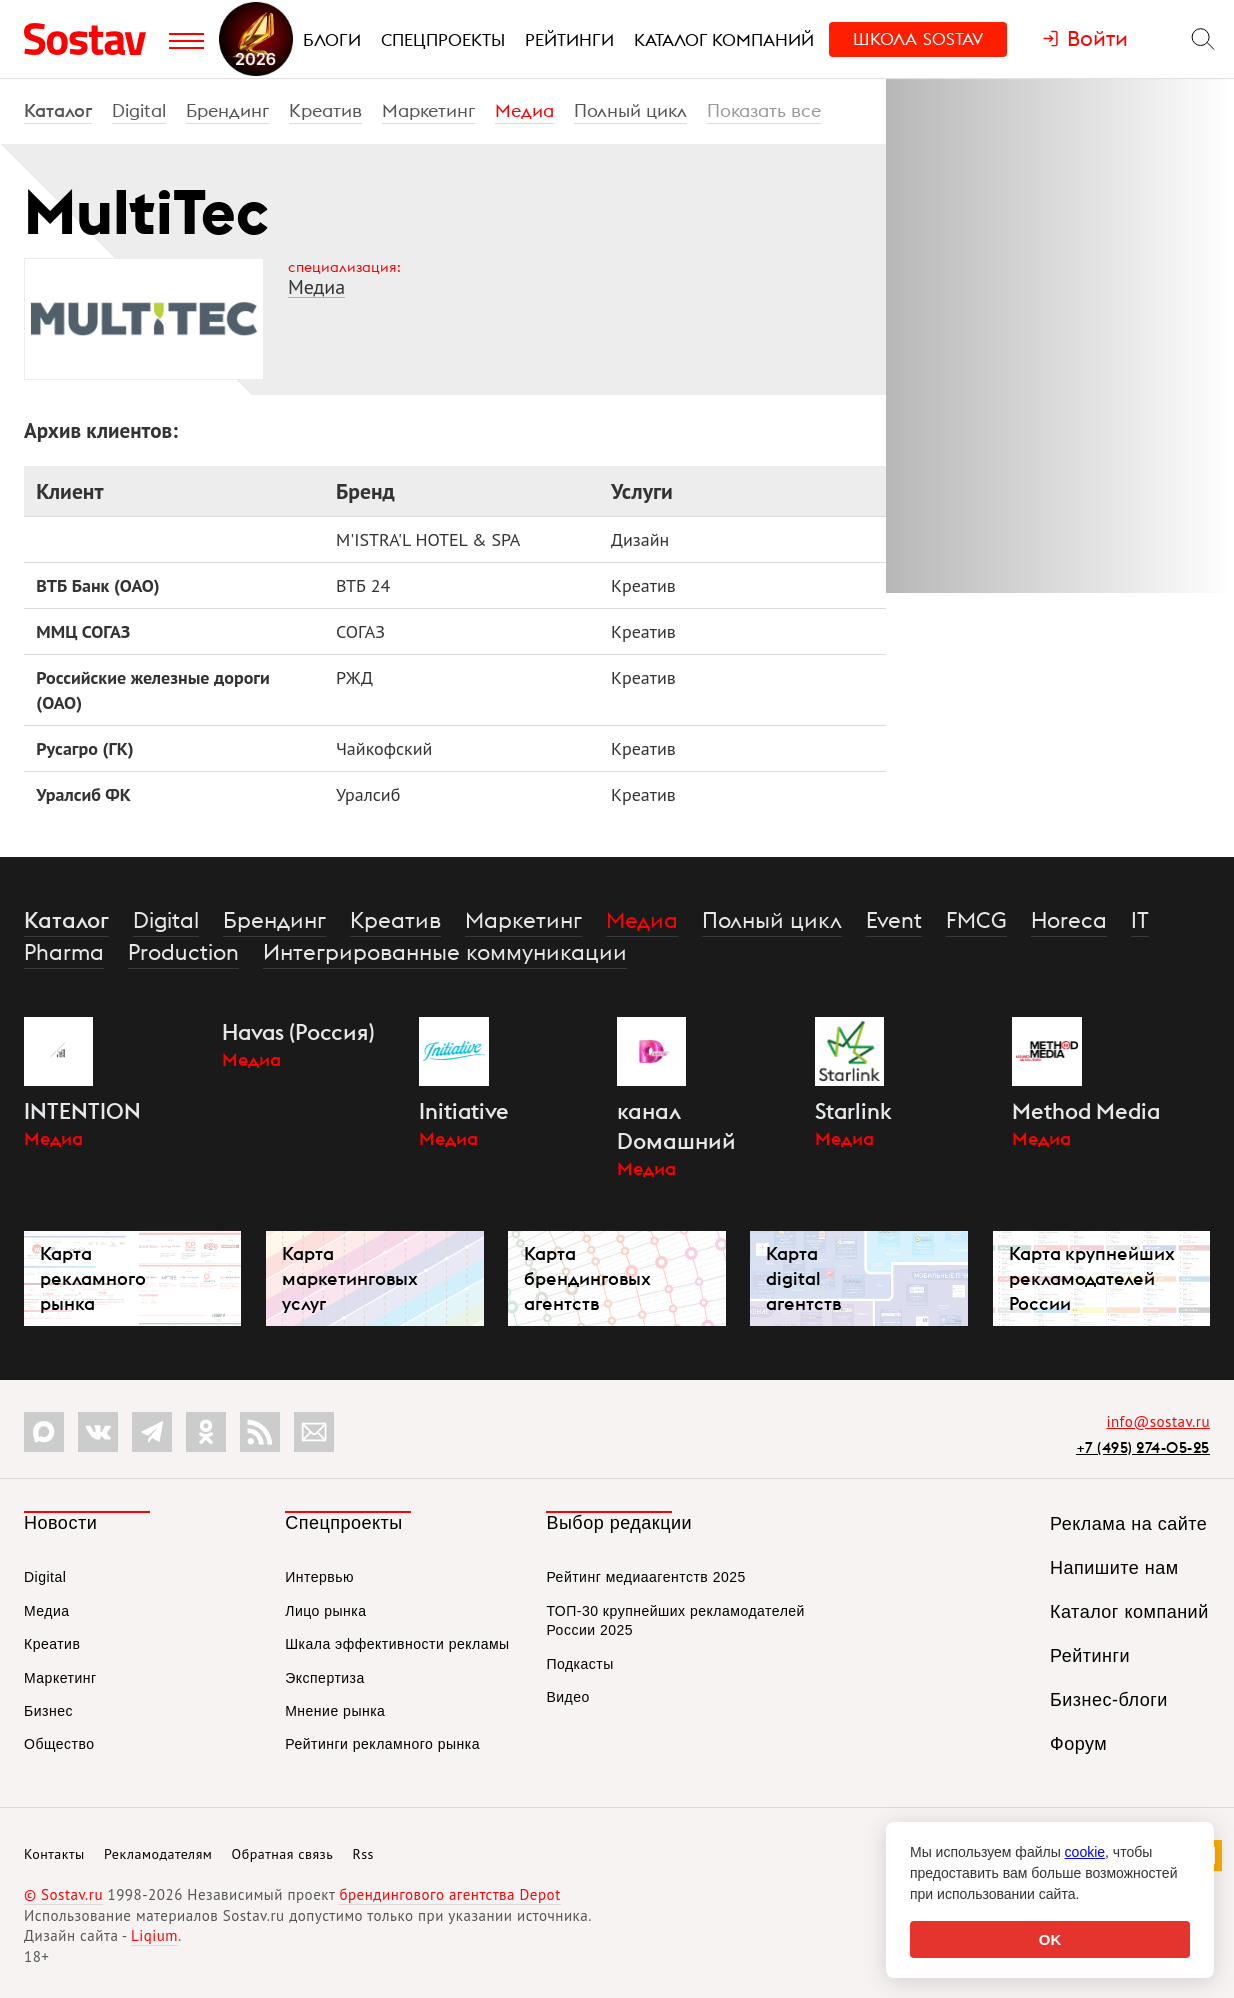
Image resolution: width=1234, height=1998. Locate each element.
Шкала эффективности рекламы (397, 1644)
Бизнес (48, 1711)
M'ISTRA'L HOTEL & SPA (428, 539)
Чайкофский (384, 748)
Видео (567, 1697)
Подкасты (579, 1664)
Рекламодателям (158, 1854)
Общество (59, 1744)
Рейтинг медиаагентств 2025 (645, 1577)
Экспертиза (325, 1678)
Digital (139, 110)
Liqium (154, 1935)
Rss (363, 1854)
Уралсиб (368, 794)
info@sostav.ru (1158, 1421)
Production (183, 952)
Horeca (1069, 920)
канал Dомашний (676, 1126)
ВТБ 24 (363, 585)
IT (1140, 920)
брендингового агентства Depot (449, 1894)
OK (1050, 1939)
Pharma (64, 952)
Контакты (54, 1854)
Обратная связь (283, 1854)
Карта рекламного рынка (93, 1278)
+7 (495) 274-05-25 (1143, 1447)
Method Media (1086, 1111)
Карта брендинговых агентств (587, 1278)
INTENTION (82, 1111)
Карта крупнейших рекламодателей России (1092, 1278)
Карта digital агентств (803, 1278)
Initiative (464, 1111)
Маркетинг (428, 110)
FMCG (976, 920)
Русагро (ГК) (84, 748)
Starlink (853, 1111)
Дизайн (640, 539)
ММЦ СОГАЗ (83, 631)
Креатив (325, 110)
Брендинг (227, 110)
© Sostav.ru (63, 1894)
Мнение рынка (335, 1711)
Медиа (524, 110)
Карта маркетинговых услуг (350, 1278)
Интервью (319, 1577)
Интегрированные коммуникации (445, 952)
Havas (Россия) (298, 1032)
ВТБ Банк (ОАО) (97, 585)
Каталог (58, 110)
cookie (1085, 1852)
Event (894, 920)
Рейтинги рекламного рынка (382, 1744)
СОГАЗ (360, 631)
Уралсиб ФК (83, 794)
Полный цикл (630, 110)
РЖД (354, 677)
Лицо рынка (325, 1611)
